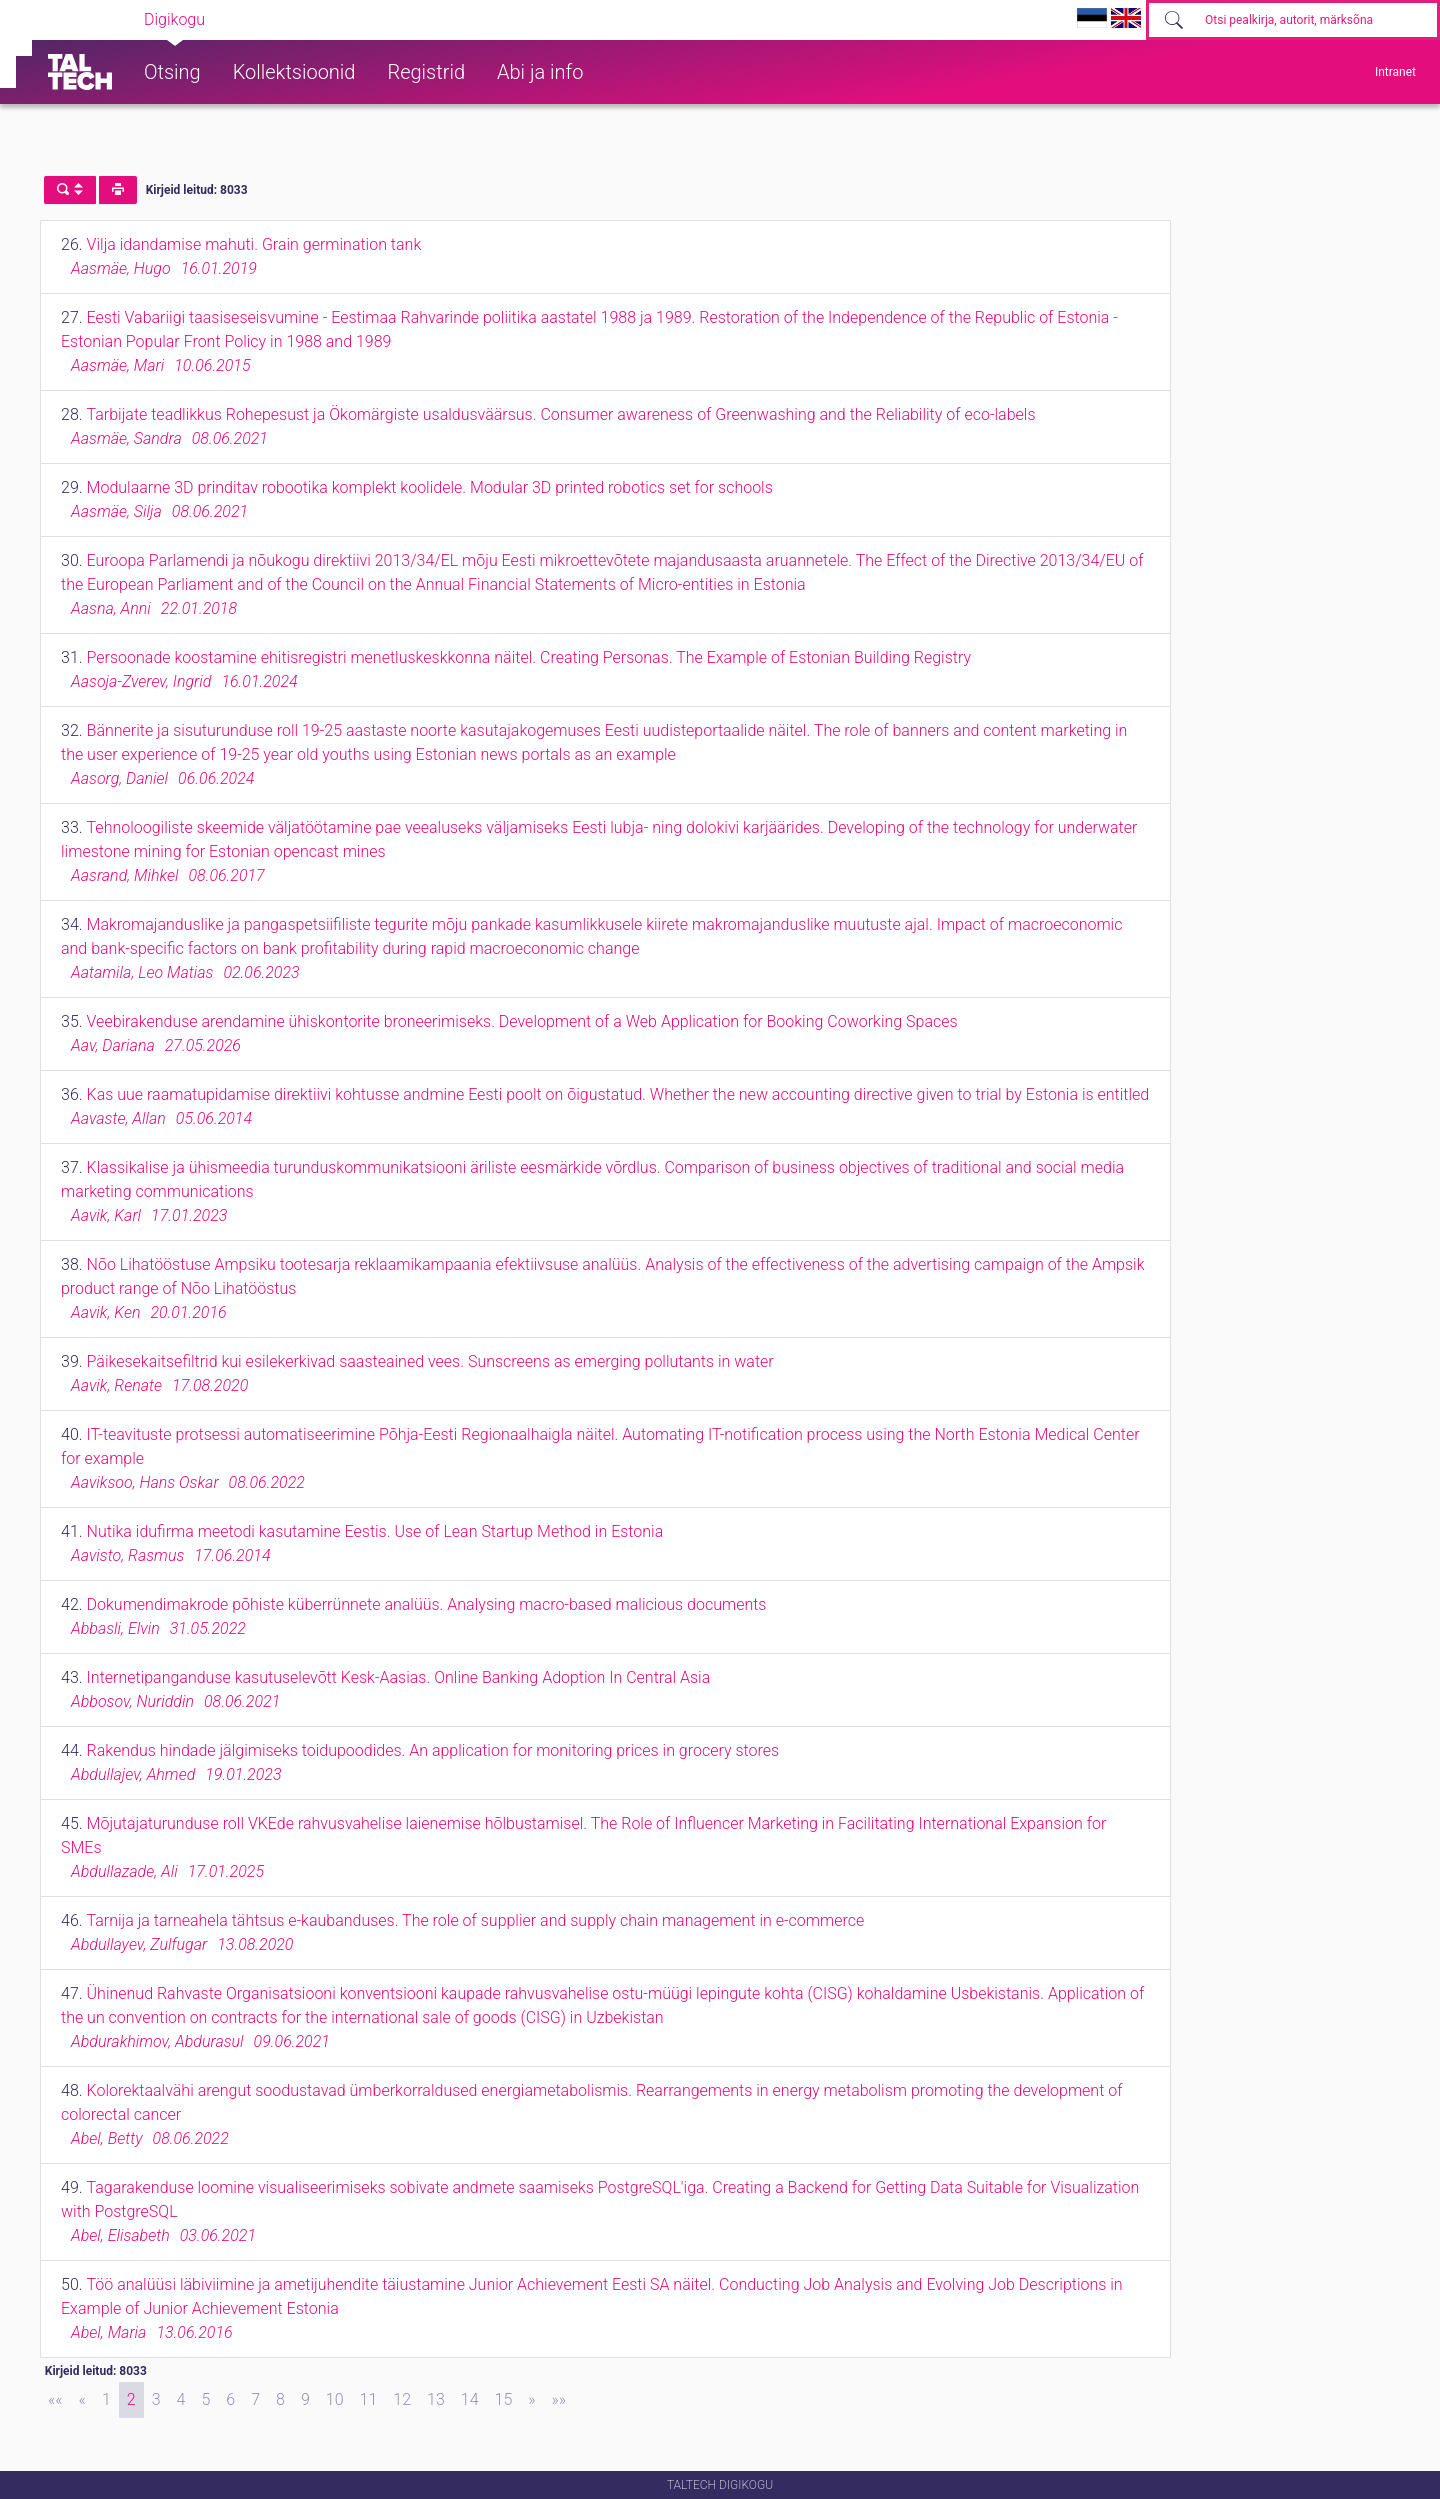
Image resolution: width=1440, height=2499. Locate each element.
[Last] (559, 2400)
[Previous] (82, 2400)
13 (436, 2399)
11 (369, 2399)
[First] (55, 2400)
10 (335, 2399)
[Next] (531, 2400)
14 (470, 2399)
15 (504, 2399)
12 (402, 2399)
